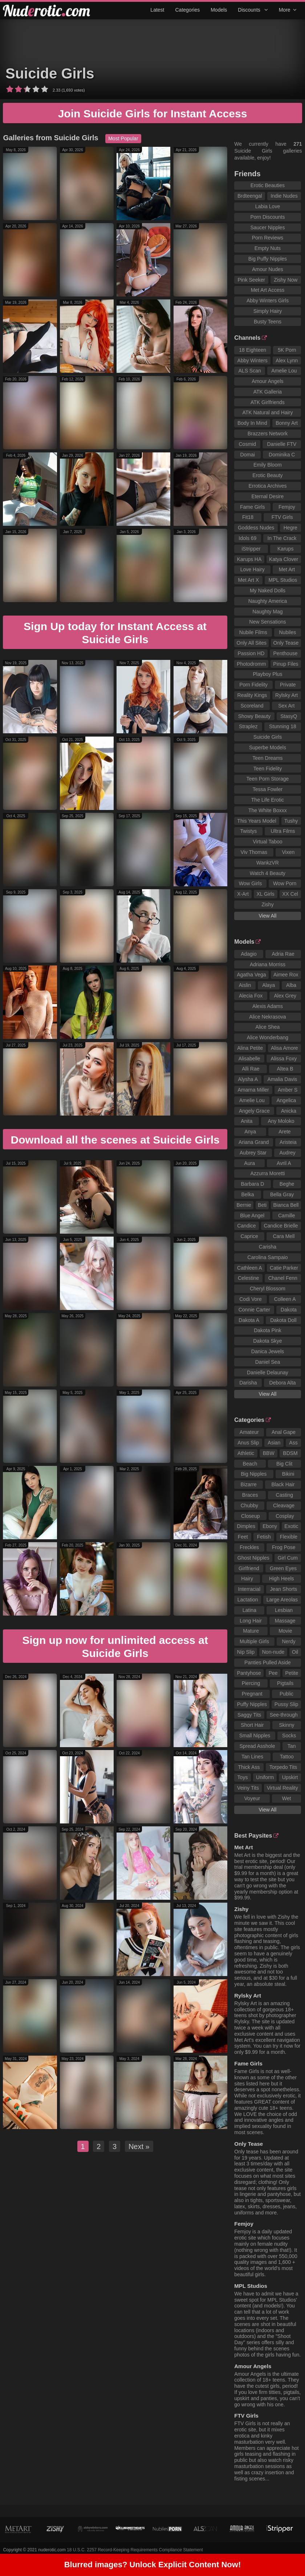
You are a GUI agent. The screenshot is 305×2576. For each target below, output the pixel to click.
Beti (262, 1205)
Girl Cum (288, 1558)
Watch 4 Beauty (267, 873)
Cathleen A (249, 1268)
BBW (268, 1453)
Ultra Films (283, 831)
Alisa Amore (284, 1048)
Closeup (250, 1516)
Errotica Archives (267, 486)
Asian (274, 1443)
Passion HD (250, 653)
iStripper (250, 549)
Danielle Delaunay (267, 1372)
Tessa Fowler (267, 789)
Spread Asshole (257, 1746)
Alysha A (248, 1079)
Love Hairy (252, 569)
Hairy (247, 1578)
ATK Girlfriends (268, 402)
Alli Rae (250, 1069)
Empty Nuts (268, 248)
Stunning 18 (282, 726)
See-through (284, 1715)
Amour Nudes (267, 269)
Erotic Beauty (267, 475)
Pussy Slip (286, 1704)
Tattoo (287, 1756)
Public (286, 1694)
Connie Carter (254, 1310)
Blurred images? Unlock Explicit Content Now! (152, 2567)
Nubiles (287, 632)
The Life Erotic (267, 800)
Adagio (249, 954)
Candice (246, 1226)
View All (268, 916)
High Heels (281, 1578)
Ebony (270, 1526)
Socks (289, 1735)
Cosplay (285, 1516)
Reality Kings (252, 695)
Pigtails (285, 1683)
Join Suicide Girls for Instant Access (152, 114)
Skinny (286, 1725)
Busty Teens (267, 321)
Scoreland (252, 706)
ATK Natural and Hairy (267, 412)
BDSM (290, 1453)
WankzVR (267, 863)
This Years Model (256, 821)
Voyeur (252, 1798)
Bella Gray (282, 1194)
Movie (285, 1631)
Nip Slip (246, 1652)
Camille (286, 1215)
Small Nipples (255, 1735)
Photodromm (251, 664)
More (288, 10)
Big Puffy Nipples (267, 259)
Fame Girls (252, 507)
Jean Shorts (283, 1589)
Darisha (248, 1383)
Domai (247, 454)
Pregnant (252, 1694)
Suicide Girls (49, 73)
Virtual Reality (282, 1788)
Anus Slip (248, 1443)
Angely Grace (254, 1111)
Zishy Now (285, 280)
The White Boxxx (267, 810)
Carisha (267, 1247)
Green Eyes (283, 1568)
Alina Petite (250, 1048)
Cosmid (247, 444)
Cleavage (283, 1505)
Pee (273, 1673)
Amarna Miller (253, 1090)
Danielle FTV (281, 444)
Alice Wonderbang (267, 1037)
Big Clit (284, 1464)
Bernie (243, 1205)
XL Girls (265, 894)
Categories (187, 10)
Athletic (245, 1453)
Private (288, 685)
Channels (250, 338)
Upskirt (290, 1777)
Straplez (248, 726)
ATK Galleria (267, 392)
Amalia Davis (282, 1079)
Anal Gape (284, 1432)
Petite (291, 1673)
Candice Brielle (281, 1226)
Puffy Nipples (252, 1704)
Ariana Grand (254, 1142)
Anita (246, 1121)
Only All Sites (252, 643)
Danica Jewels (267, 1351)
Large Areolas (282, 1600)
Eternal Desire (268, 496)
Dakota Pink (267, 1330)
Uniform (265, 1777)
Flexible (288, 1537)
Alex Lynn (287, 360)
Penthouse (285, 653)
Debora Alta (282, 1383)
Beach (250, 1464)
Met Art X (248, 580)
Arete (284, 1131)
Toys (242, 1777)
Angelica (286, 1100)
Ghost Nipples (253, 1558)
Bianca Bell (285, 1205)
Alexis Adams (267, 1006)
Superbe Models (267, 747)
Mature (251, 1631)
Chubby (249, 1505)
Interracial (249, 1589)
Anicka (288, 1111)
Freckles (249, 1547)
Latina (249, 1610)
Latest (157, 10)
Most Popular (123, 138)
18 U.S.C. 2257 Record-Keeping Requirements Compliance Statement (135, 2549)
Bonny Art (287, 423)
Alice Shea (267, 1027)
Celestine (248, 1278)
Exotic (291, 1526)
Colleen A (285, 1299)
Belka (247, 1194)
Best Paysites (256, 1836)
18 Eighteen (252, 350)
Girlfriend (249, 1568)
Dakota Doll (283, 1320)
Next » (139, 2146)
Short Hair (252, 1725)
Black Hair (283, 1484)
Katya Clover (283, 559)
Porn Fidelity (253, 685)
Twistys (248, 831)
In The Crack (282, 538)
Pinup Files (285, 664)
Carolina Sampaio (267, 1257)
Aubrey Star (253, 1153)
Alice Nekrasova (267, 1017)
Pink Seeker (251, 280)
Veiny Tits (248, 1788)
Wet (286, 1798)
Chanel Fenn (282, 1278)
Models (219, 10)
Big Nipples (254, 1474)
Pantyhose (249, 1673)
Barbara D (252, 1184)
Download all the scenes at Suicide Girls (115, 1140)
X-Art (243, 894)
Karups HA (249, 559)
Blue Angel (252, 1215)
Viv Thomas (254, 852)
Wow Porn (284, 883)
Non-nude (273, 1652)
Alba (291, 985)
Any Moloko (281, 1121)
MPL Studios (283, 580)
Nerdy (288, 1641)
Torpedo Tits (283, 1767)
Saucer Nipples (267, 227)
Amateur (249, 1432)
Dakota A (249, 1320)
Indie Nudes (284, 196)
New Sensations (267, 622)
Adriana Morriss (267, 964)
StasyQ (288, 716)
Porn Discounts (267, 217)
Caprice (249, 1236)
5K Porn (287, 350)
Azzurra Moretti (267, 1173)
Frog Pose (284, 1547)
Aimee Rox (285, 974)
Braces (250, 1495)
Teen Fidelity (267, 768)
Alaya (268, 985)
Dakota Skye (267, 1341)
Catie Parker (284, 1268)
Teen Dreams (267, 758)
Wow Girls (250, 883)
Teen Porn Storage (268, 779)
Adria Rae (283, 954)
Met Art (287, 569)
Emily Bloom (267, 465)
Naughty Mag (267, 611)
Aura (249, 1163)
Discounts (253, 10)
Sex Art (286, 706)
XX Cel (290, 894)
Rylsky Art (286, 695)
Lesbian (284, 1610)
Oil (295, 1652)
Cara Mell (283, 1236)
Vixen (288, 852)
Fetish (264, 1537)
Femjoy (286, 507)
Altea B (285, 1069)
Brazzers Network (268, 433)
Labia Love (267, 206)
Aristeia (288, 1142)
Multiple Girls (254, 1641)
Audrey (287, 1153)
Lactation (247, 1600)
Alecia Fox (251, 996)
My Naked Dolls (267, 590)
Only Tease (286, 643)
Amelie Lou (284, 371)
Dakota (289, 1310)
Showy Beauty (254, 716)
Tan (292, 1746)
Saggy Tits (249, 1715)
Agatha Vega (251, 974)
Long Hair (251, 1621)
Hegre (290, 528)
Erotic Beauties (268, 185)
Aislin (245, 985)
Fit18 (247, 517)
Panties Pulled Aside (267, 1662)
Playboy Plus (267, 674)
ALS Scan (250, 371)
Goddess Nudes (256, 528)
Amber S (287, 1090)
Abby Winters (252, 360)
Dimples (246, 1526)
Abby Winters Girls (268, 300)
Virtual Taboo (267, 841)
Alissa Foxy (284, 1058)
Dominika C (282, 454)
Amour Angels (267, 381)
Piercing (251, 1683)
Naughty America (267, 601)
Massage (285, 1621)
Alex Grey (285, 996)
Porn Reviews (267, 238)
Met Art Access (268, 290)
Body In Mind (252, 423)
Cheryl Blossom (267, 1288)
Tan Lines (252, 1756)
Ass (293, 1443)
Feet (243, 1537)
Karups (285, 549)
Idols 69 (247, 538)
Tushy (291, 821)
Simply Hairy (267, 311)
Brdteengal (249, 196)
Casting (284, 1495)
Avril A (284, 1163)
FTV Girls (282, 517)
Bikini (288, 1474)
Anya (250, 1131)
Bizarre (249, 1484)
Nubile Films (253, 632)
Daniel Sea (267, 1362)
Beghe (287, 1184)
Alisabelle (249, 1058)
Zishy (267, 904)
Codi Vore (250, 1299)
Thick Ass (249, 1767)
